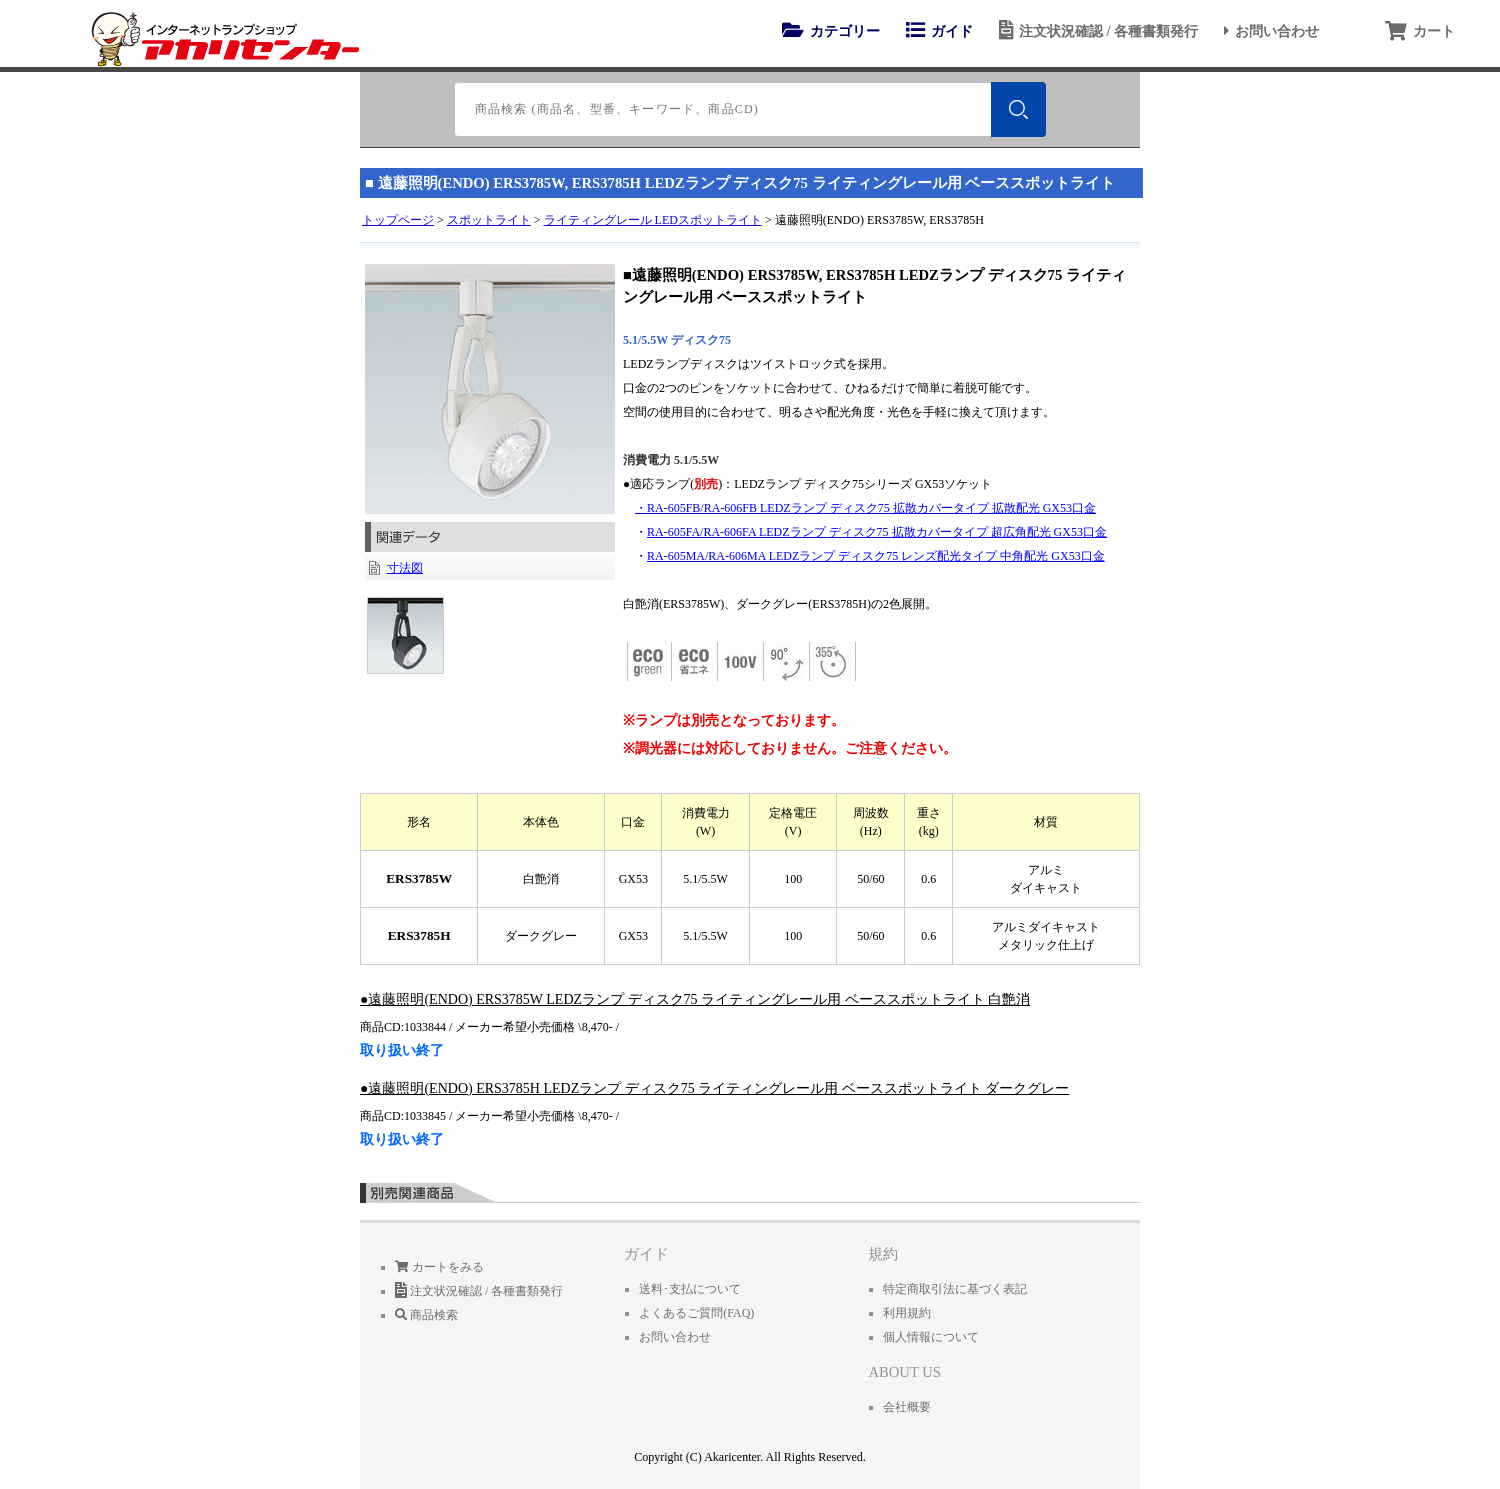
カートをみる (439, 1267)
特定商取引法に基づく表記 (955, 1289)
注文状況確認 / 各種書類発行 (1095, 31)
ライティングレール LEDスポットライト (653, 220)
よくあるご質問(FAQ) (696, 1313)
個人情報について (931, 1337)
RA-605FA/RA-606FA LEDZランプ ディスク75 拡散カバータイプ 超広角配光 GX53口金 (877, 532)
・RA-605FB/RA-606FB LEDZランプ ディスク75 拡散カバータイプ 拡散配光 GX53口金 (865, 508)
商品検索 (426, 1315)
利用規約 (907, 1313)
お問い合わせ (1268, 31)
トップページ (398, 220)
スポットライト (489, 220)
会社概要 (907, 1407)
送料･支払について (690, 1289)
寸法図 (405, 568)
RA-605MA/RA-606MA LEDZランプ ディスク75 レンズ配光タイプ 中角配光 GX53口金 (876, 556)
